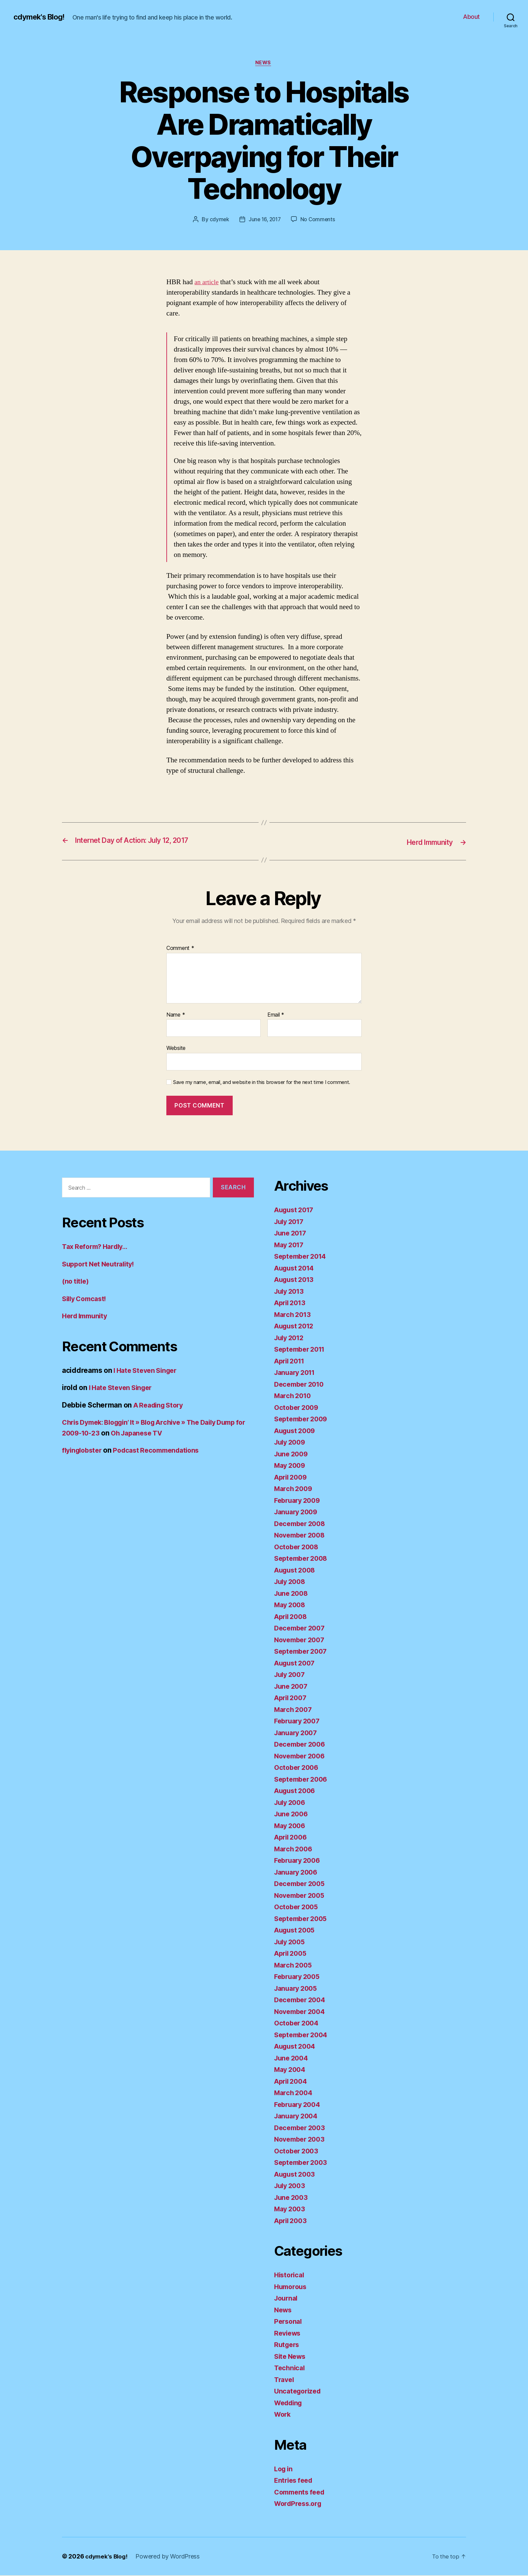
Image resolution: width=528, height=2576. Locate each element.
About (471, 16)
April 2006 (292, 1838)
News (264, 64)
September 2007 (302, 1652)
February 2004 (299, 2105)
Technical (290, 2368)
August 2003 (296, 2175)
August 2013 (296, 1280)
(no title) (76, 1282)
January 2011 (296, 1373)
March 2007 (294, 1710)
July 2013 (290, 1292)
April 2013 (291, 1303)
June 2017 (291, 1233)
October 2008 (298, 1547)
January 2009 (297, 1512)
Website (176, 1048)
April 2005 (292, 1954)
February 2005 (299, 1977)
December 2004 (301, 2000)
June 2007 (292, 1687)
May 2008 (291, 1605)
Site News (291, 2357)
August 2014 (296, 1268)
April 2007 (292, 1698)
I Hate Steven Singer (147, 1370)
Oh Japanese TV (175, 1433)
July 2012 (290, 1338)
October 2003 (297, 2151)
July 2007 (291, 1675)
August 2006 (296, 1791)
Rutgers (287, 2345)
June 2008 (292, 1594)
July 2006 (291, 1803)
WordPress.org (299, 2504)
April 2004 (292, 2082)
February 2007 (299, 1721)
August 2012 (296, 1326)
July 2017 (290, 1222)
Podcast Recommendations (163, 1451)
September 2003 (302, 2163)
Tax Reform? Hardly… (97, 1247)
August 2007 (296, 1663)
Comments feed (301, 2492)
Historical (290, 2275)
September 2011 (302, 1350)
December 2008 (301, 1524)
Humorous (291, 2287)
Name (175, 1016)
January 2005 (297, 1989)
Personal (289, 2322)
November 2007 (301, 1640)
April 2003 (292, 2221)
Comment (180, 949)
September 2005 (302, 1919)
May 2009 (291, 1466)
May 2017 (290, 1245)
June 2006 (292, 1814)
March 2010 (294, 1396)
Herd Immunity (86, 1316)
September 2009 (303, 1419)
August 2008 (296, 1570)
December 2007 (301, 1628)
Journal (287, 2298)
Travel (285, 2380)
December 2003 (301, 2128)
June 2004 (292, 2058)
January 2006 (297, 1873)
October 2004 (298, 2023)
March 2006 (294, 1849)
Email (275, 1016)
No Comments (319, 220)
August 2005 (296, 1930)
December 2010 (301, 1385)
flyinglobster (83, 1451)
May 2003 (291, 2209)
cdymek (218, 220)
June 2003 (292, 2198)
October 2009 (298, 1408)
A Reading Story (160, 1405)
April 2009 (292, 1478)
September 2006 (303, 1780)
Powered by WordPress (170, 2557)
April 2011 (291, 1361)
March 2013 (294, 1315)
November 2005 (301, 1896)
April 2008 (292, 1617)
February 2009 (299, 1501)
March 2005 (294, 1965)
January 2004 (297, 2116)
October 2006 (298, 1768)
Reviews (288, 2334)
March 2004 (294, 2093)
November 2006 (301, 1756)
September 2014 (302, 1257)
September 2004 (303, 2035)
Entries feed (295, 2481)
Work (283, 2415)
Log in (284, 2469)
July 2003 (291, 2186)
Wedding (289, 2403)
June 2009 (292, 1454)
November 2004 (301, 2012)
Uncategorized (299, 2391)
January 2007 (297, 1733)
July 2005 (291, 1942)
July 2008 (291, 1582)
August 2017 (296, 1210)
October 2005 (297, 1907)
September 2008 (303, 1559)
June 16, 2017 (264, 220)
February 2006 (299, 1861)
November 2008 (301, 1535)
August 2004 (296, 2047)
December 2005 (301, 1884)
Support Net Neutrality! (101, 1264)
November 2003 (301, 2140)
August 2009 (296, 1431)
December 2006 (301, 1745)
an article (208, 283)
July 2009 (291, 1443)
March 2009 (294, 1489)
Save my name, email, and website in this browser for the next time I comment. (261, 1083)
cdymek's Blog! (41, 17)
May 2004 (291, 2070)
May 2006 (291, 1826)
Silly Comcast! (86, 1299)
